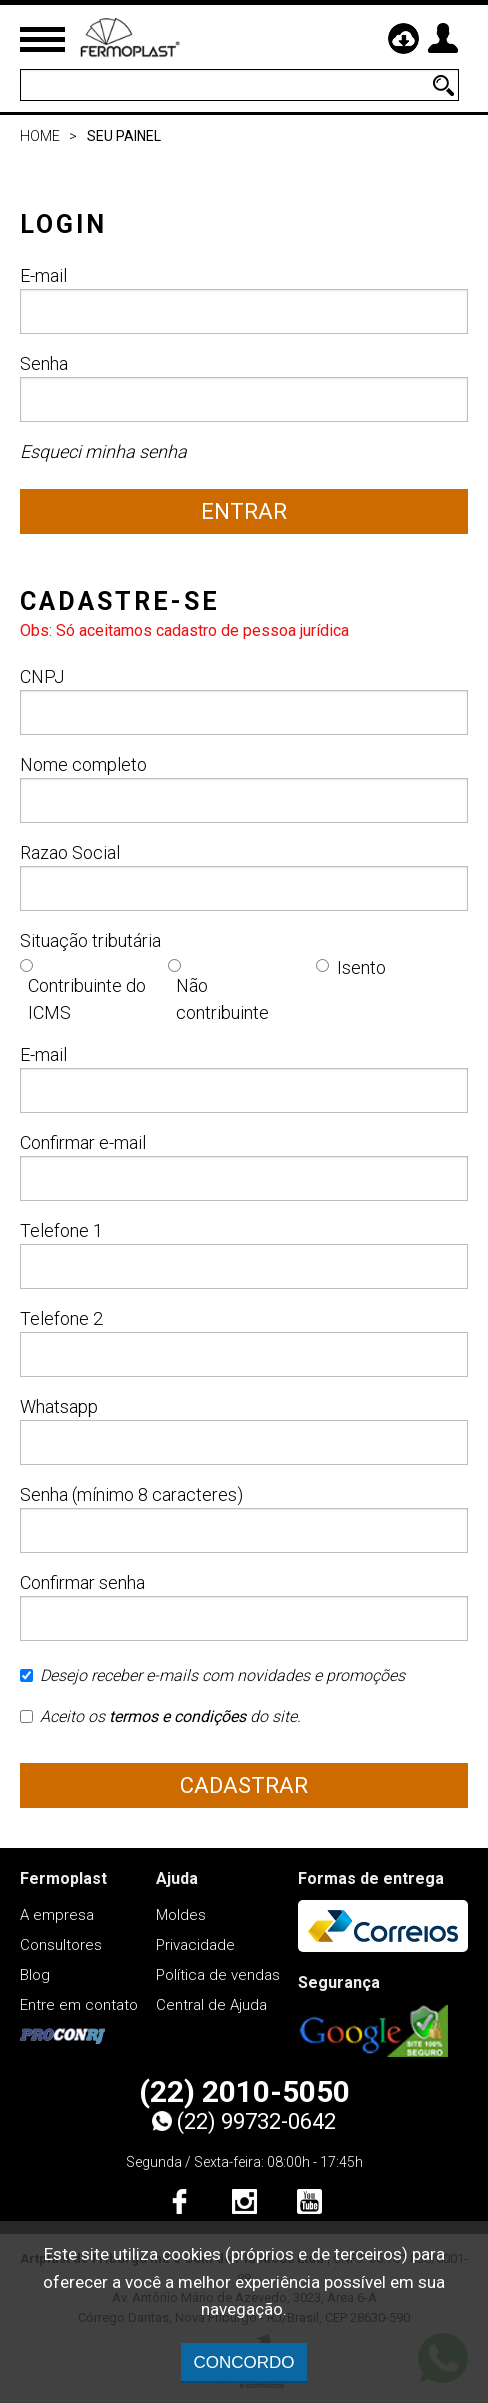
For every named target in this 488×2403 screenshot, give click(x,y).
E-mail (244, 299)
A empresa (57, 1915)
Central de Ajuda (211, 2005)
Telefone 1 (244, 1254)
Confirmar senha (244, 1606)
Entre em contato (79, 2005)
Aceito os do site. (160, 1723)
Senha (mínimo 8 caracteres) (244, 1518)
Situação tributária (90, 940)
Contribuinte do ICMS (87, 999)
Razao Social (244, 876)
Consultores (61, 1945)
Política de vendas (218, 1975)
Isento (361, 967)
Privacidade (195, 1945)
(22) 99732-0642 (244, 2121)
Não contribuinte (222, 999)
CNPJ (244, 700)
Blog (35, 1975)
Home (40, 136)
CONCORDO (243, 2362)
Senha (244, 387)
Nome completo (244, 788)
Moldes (181, 1915)
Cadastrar (244, 1785)
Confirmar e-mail (244, 1166)
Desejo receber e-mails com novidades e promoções (212, 1682)
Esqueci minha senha (103, 451)
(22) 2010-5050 (244, 2092)
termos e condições (177, 1716)
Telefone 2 (244, 1342)
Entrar (244, 511)
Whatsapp (244, 1430)
